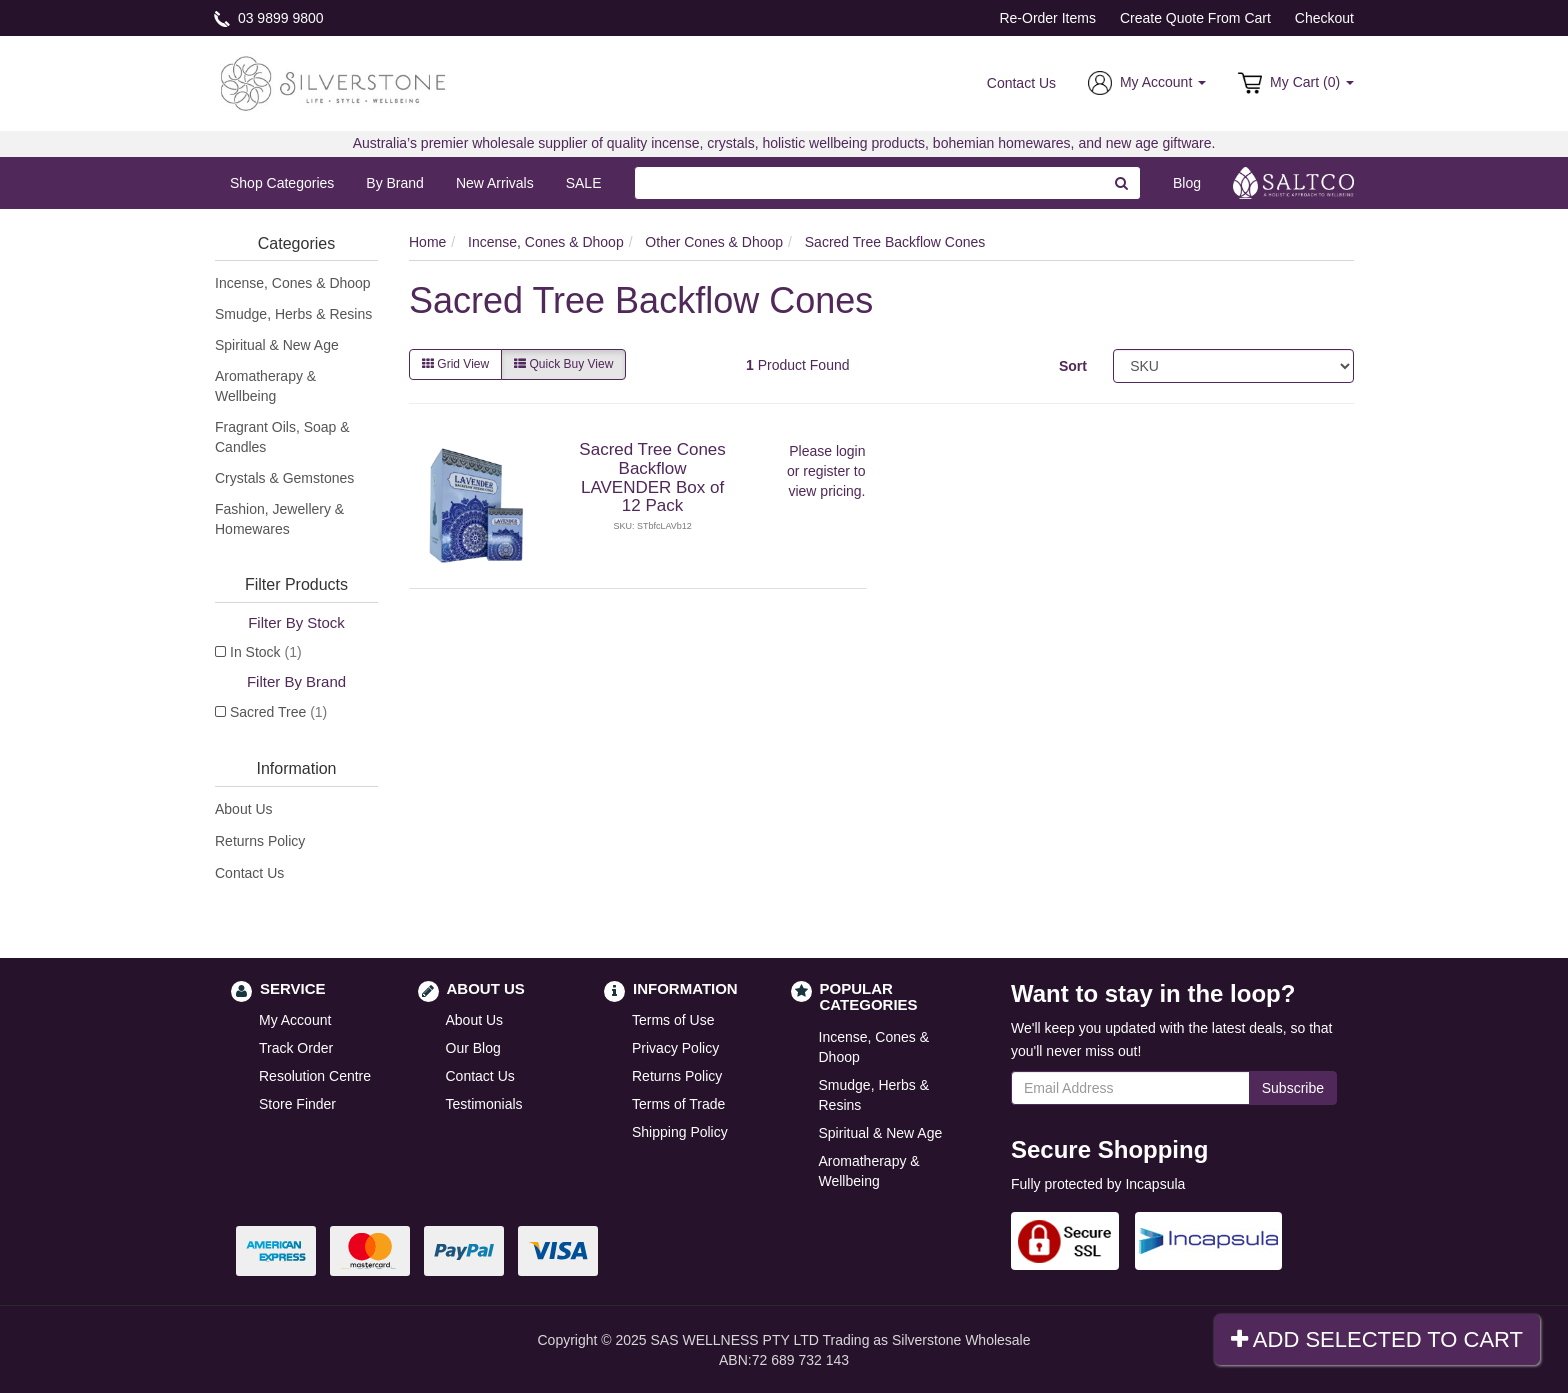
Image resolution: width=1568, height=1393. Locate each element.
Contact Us (1021, 83)
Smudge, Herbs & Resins (293, 314)
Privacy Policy (675, 1048)
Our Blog (473, 1048)
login (851, 451)
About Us (244, 809)
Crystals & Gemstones (284, 478)
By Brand (395, 183)
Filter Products (296, 584)
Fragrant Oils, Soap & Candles (282, 437)
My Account (295, 1020)
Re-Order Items (1047, 18)
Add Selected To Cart (1377, 1339)
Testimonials (484, 1104)
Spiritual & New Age (277, 345)
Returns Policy (260, 841)
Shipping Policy (680, 1132)
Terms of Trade (678, 1104)
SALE (584, 183)
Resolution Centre (315, 1076)
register (826, 471)
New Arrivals (495, 183)
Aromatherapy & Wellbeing (265, 386)
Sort (1073, 366)
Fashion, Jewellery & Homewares (279, 519)
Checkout (1324, 18)
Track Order (296, 1048)
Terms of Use (673, 1020)
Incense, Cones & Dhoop (293, 283)
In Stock (266, 652)
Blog (1187, 183)
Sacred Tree (278, 712)
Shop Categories (282, 183)
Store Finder (297, 1104)
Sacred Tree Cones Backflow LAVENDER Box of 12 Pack (652, 477)
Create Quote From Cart (1195, 18)
